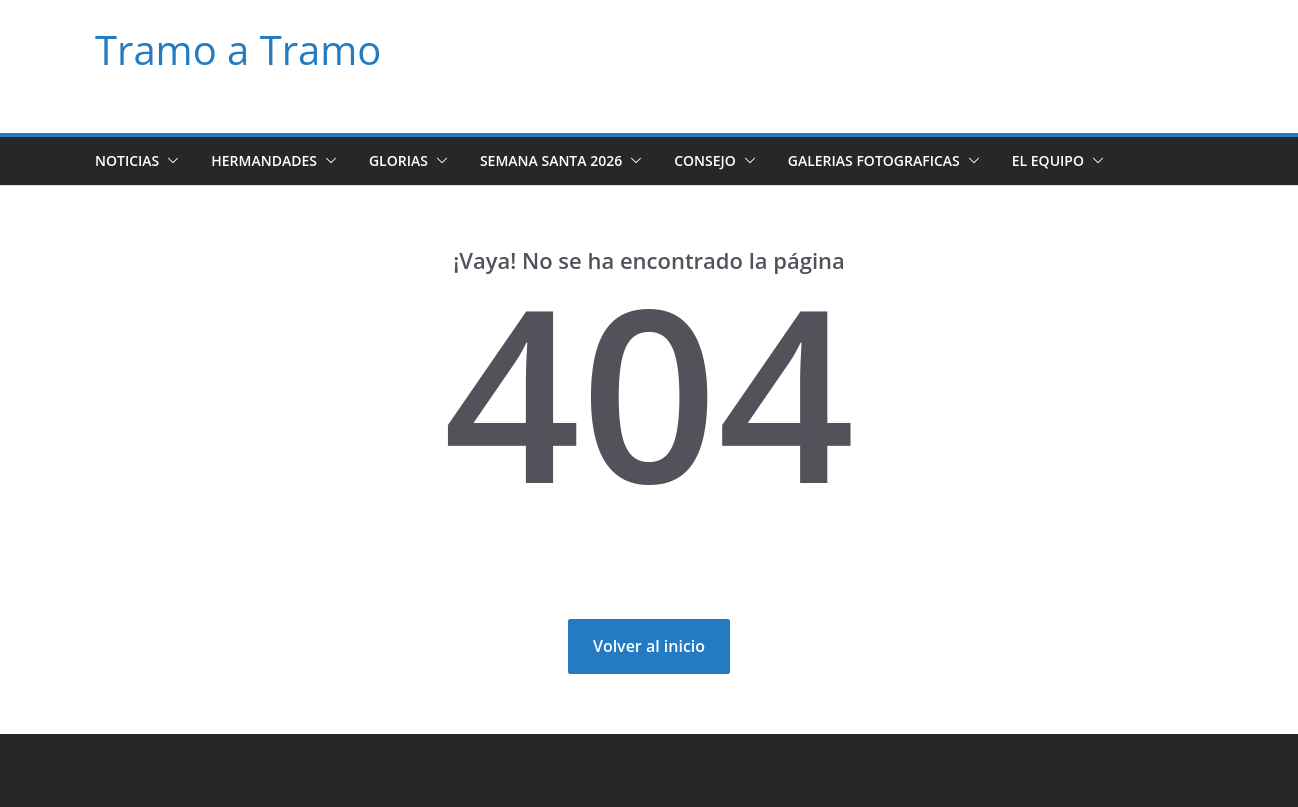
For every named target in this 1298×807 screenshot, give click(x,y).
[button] (174, 161)
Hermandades (271, 160)
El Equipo (1086, 160)
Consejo (722, 160)
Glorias (411, 160)
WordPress (459, 770)
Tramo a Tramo (231, 50)
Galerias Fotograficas (901, 160)
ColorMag (387, 770)
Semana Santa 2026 (566, 160)
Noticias (129, 160)
